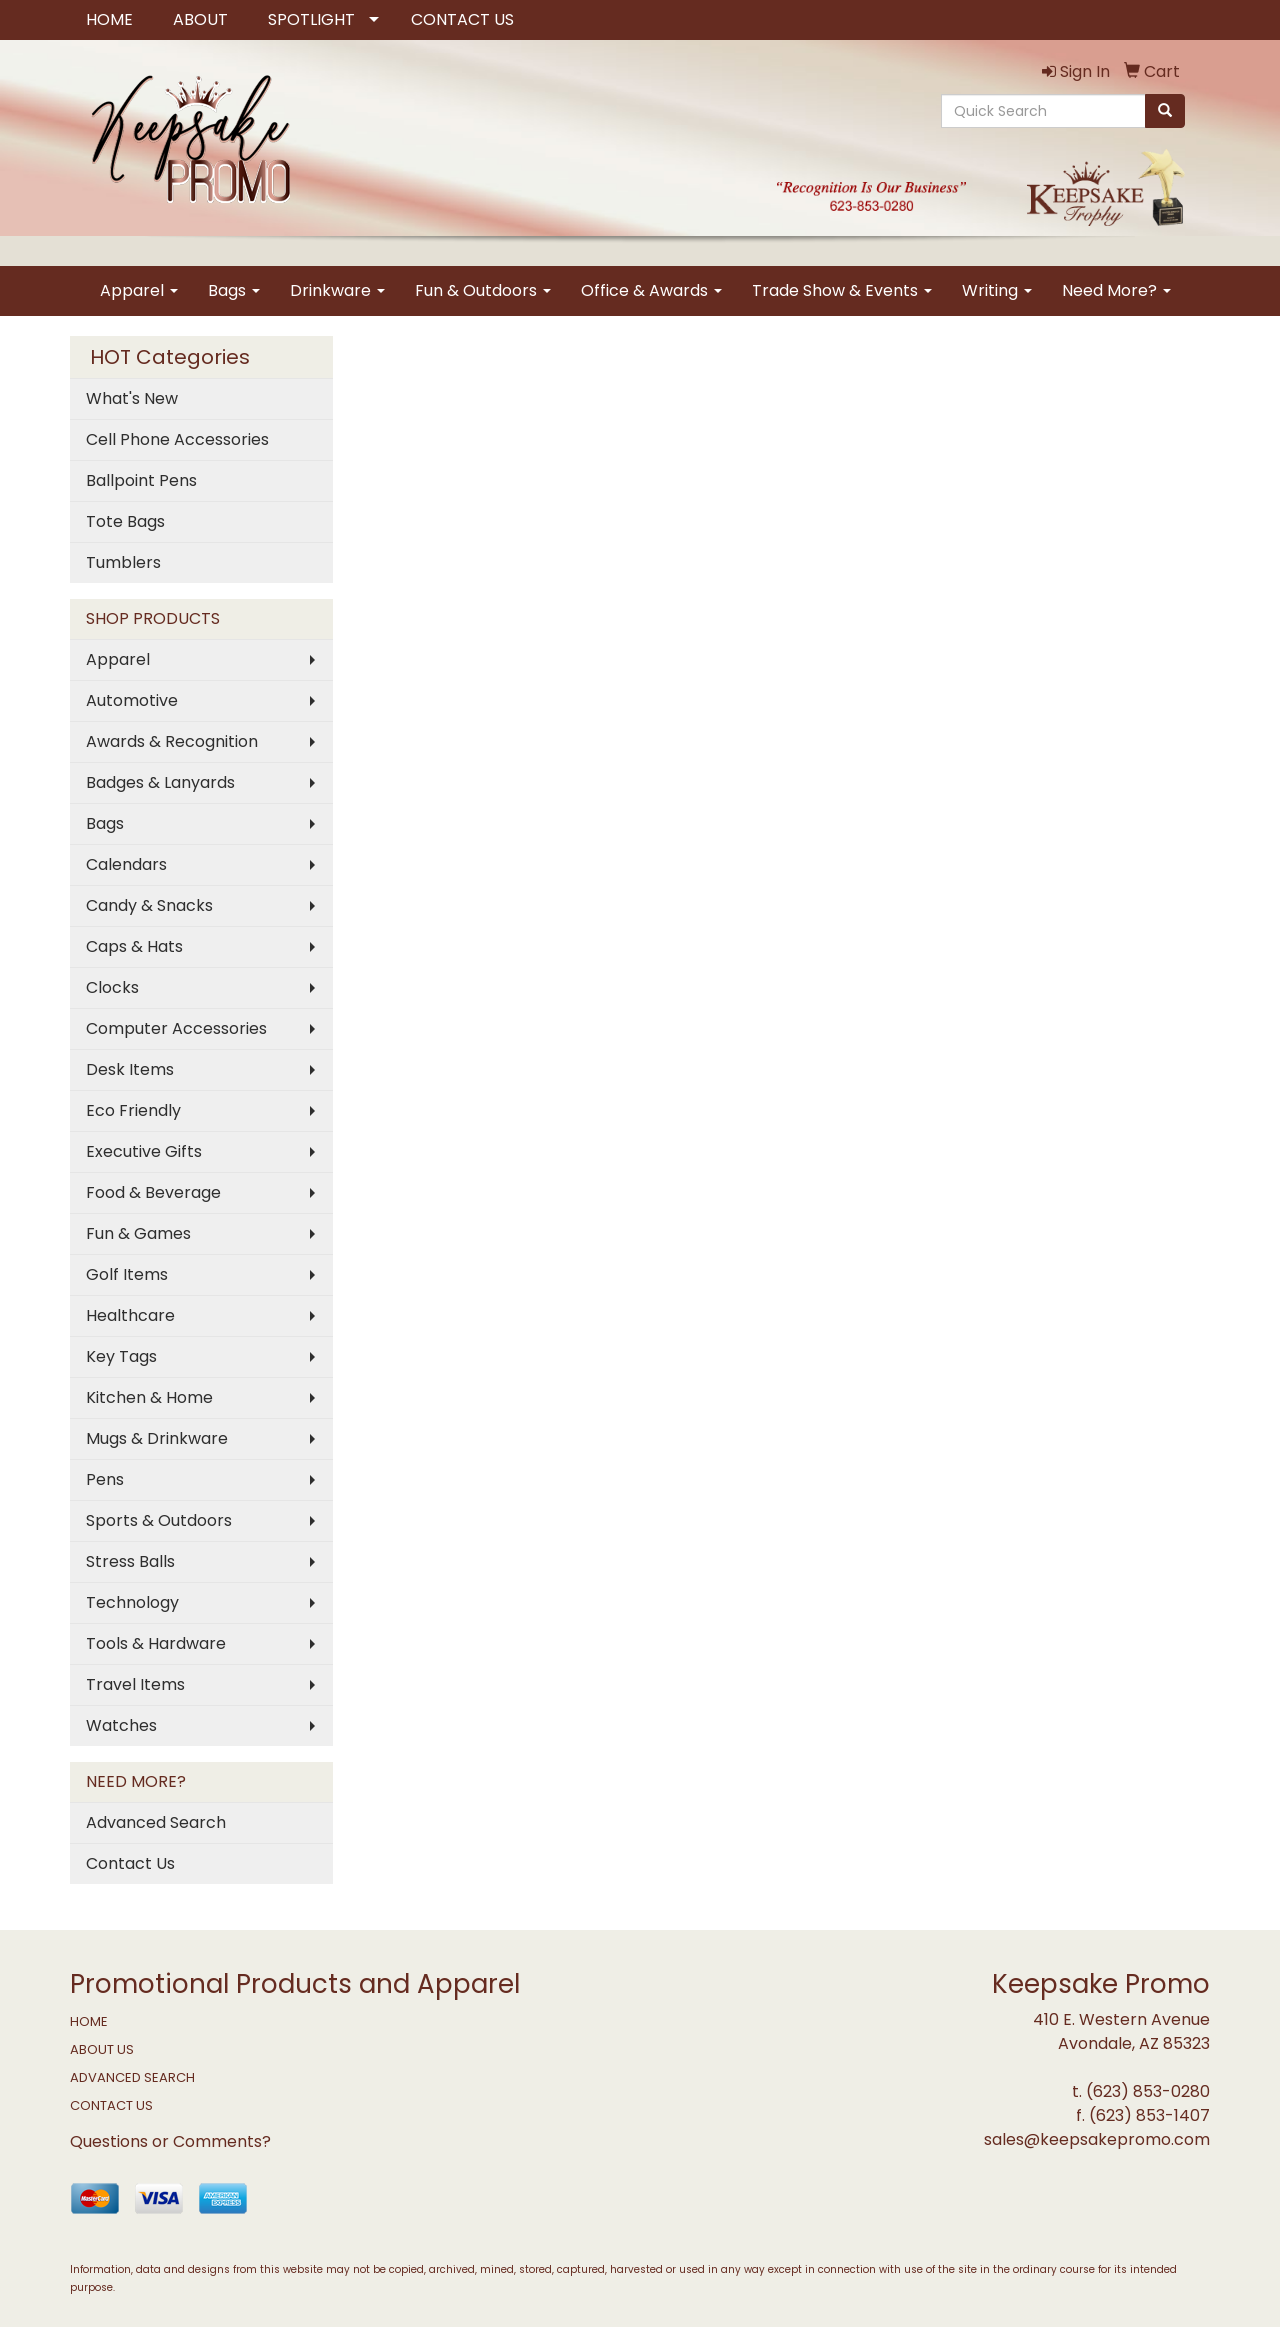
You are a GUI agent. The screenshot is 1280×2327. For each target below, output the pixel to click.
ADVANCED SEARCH (132, 2077)
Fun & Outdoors (483, 290)
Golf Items (127, 1274)
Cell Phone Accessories (177, 439)
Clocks (112, 987)
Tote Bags (125, 521)
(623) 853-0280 (1148, 2091)
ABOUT (200, 19)
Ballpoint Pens (141, 480)
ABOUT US (102, 2049)
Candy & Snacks (149, 905)
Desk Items (130, 1069)
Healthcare (130, 1315)
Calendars (126, 864)
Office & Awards (651, 290)
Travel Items (135, 1684)
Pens (105, 1479)
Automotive (132, 700)
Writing (997, 290)
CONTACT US (462, 19)
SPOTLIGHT (311, 19)
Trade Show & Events (842, 290)
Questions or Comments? (170, 2141)
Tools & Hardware (156, 1643)
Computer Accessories (176, 1028)
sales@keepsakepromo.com (1097, 2139)
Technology (132, 1602)
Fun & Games (138, 1233)
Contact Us (130, 1863)
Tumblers (123, 562)
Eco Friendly (133, 1110)
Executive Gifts (144, 1151)
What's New (132, 398)
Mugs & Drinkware (157, 1438)
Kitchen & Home (149, 1397)
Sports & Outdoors (159, 1520)
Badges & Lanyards (160, 782)
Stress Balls (130, 1561)
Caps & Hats (134, 946)
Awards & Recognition (172, 741)
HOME (109, 19)
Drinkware (337, 290)
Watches (121, 1725)
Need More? (1116, 290)
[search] (1165, 111)
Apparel (139, 290)
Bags (234, 290)
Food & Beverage (153, 1192)
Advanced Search (156, 1822)
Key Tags (121, 1356)
